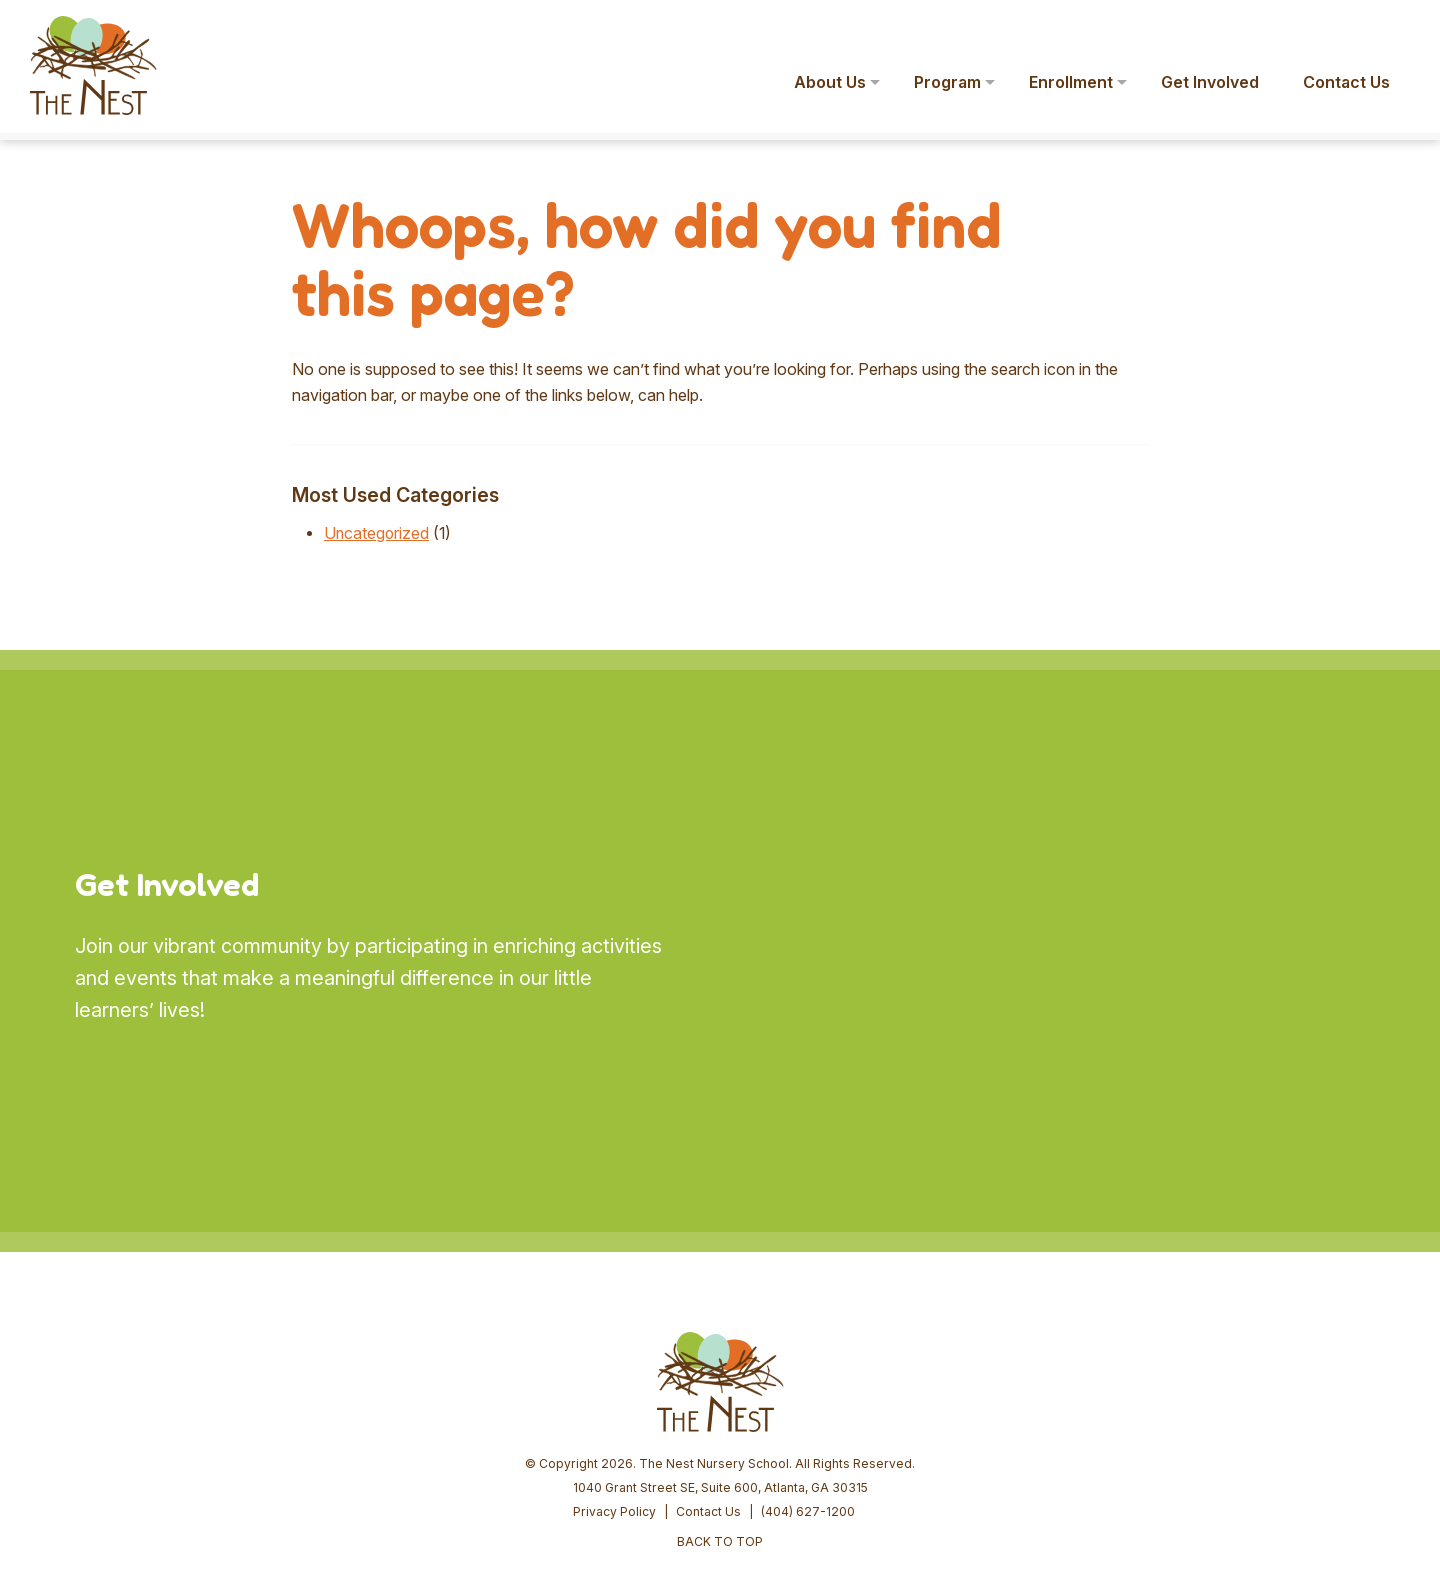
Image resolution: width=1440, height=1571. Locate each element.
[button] (1396, 28)
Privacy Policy (614, 1358)
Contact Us (708, 1358)
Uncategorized (377, 533)
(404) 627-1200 (808, 1358)
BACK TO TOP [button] (720, 1388)
